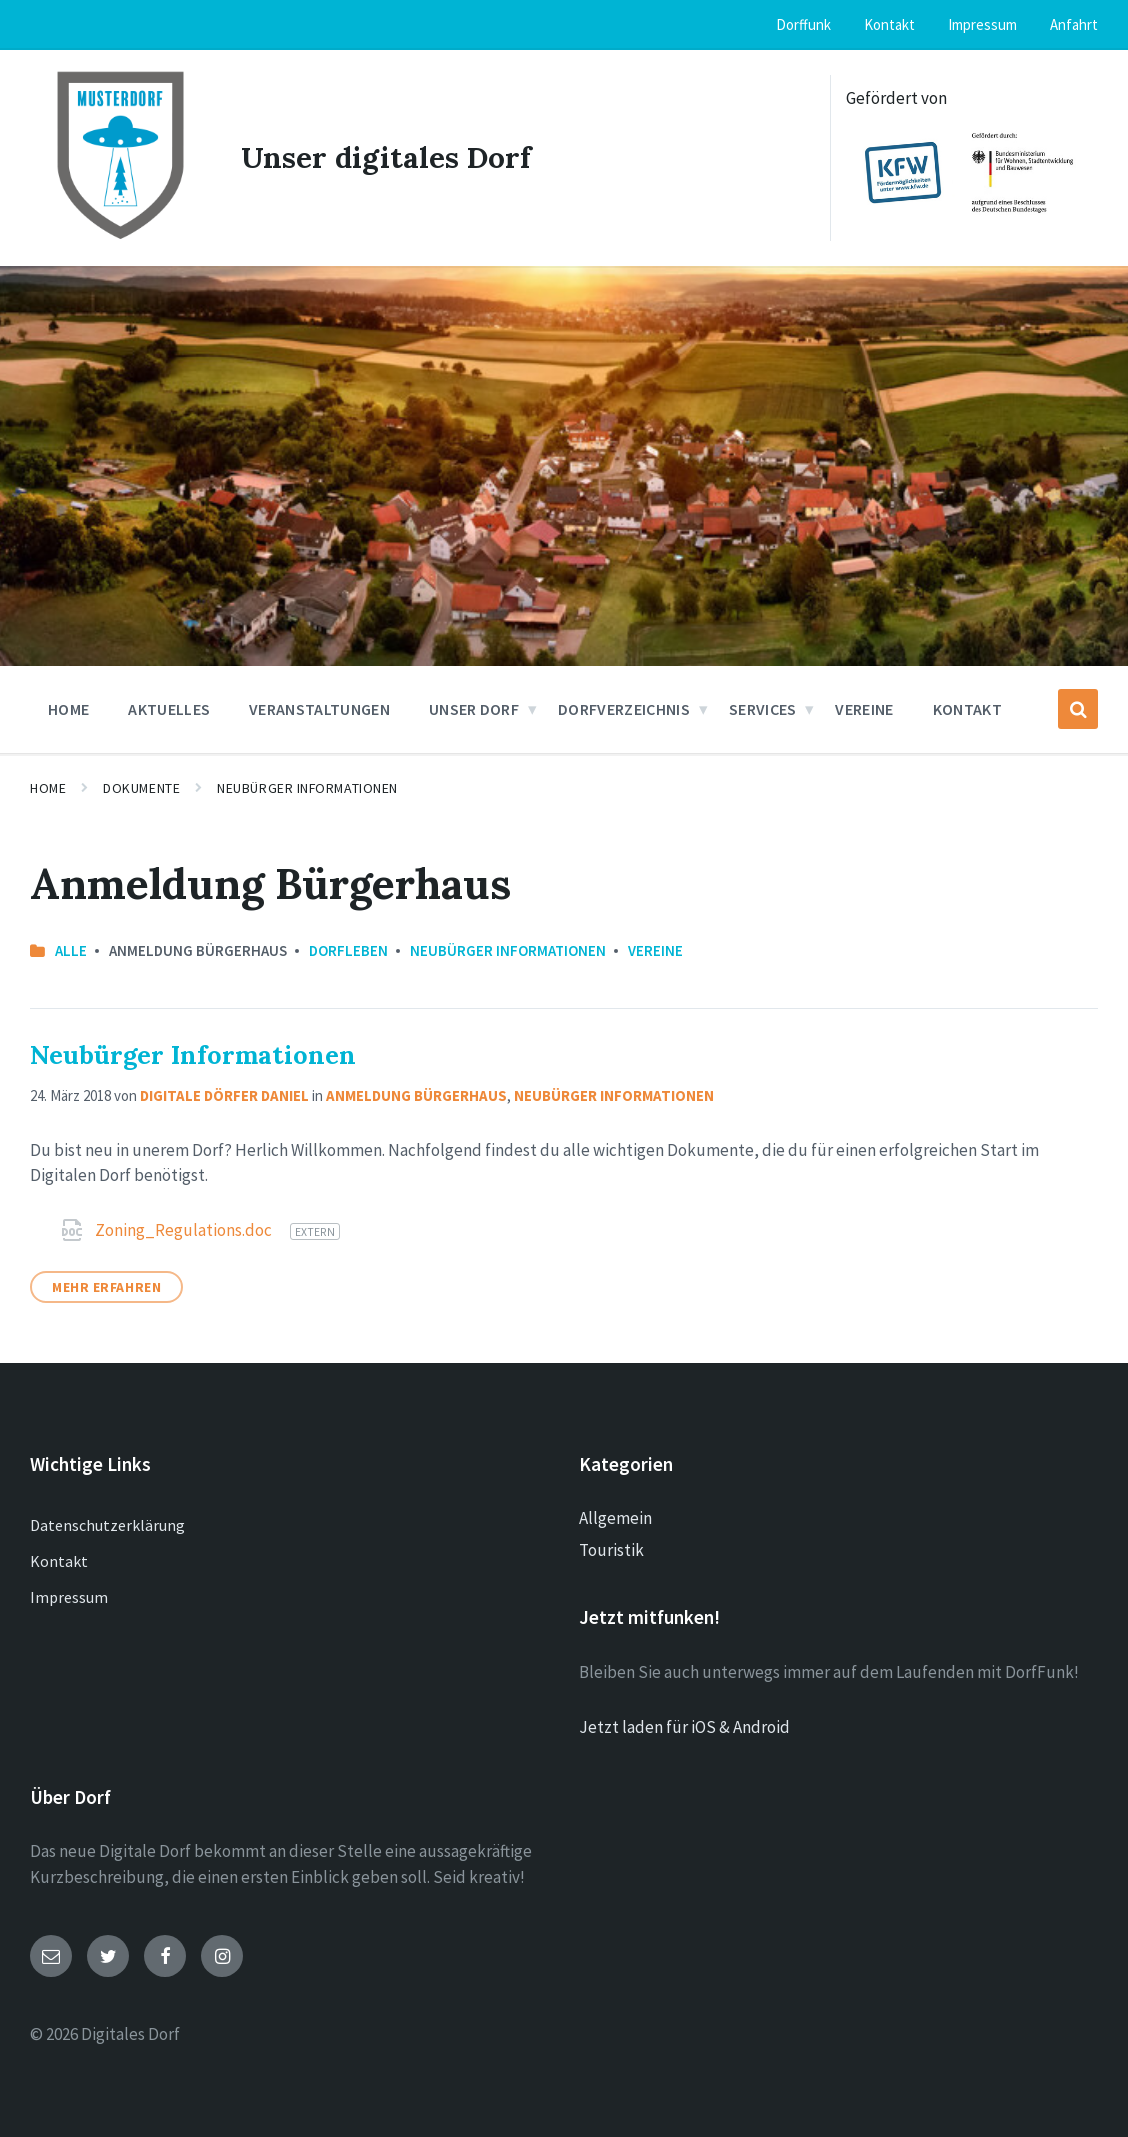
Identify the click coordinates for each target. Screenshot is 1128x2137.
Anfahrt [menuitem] (1074, 24)
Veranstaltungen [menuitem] (319, 708)
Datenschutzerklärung (107, 1524)
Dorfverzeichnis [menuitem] (624, 708)
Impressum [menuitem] (982, 24)
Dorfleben (348, 949)
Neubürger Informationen (307, 787)
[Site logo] (120, 239)
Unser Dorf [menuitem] (474, 708)
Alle (71, 949)
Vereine (655, 949)
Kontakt (59, 1560)
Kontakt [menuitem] (889, 24)
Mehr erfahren (106, 1286)
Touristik (611, 1549)
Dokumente (141, 787)
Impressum (69, 1596)
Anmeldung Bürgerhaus (416, 1094)
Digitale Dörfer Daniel (224, 1094)
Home (48, 787)
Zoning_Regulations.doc (185, 1229)
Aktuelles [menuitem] (169, 708)
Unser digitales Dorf (387, 157)
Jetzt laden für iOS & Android (684, 1726)
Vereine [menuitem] (864, 708)
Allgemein (615, 1517)
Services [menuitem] (763, 708)
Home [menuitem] (68, 708)
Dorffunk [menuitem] (803, 24)
